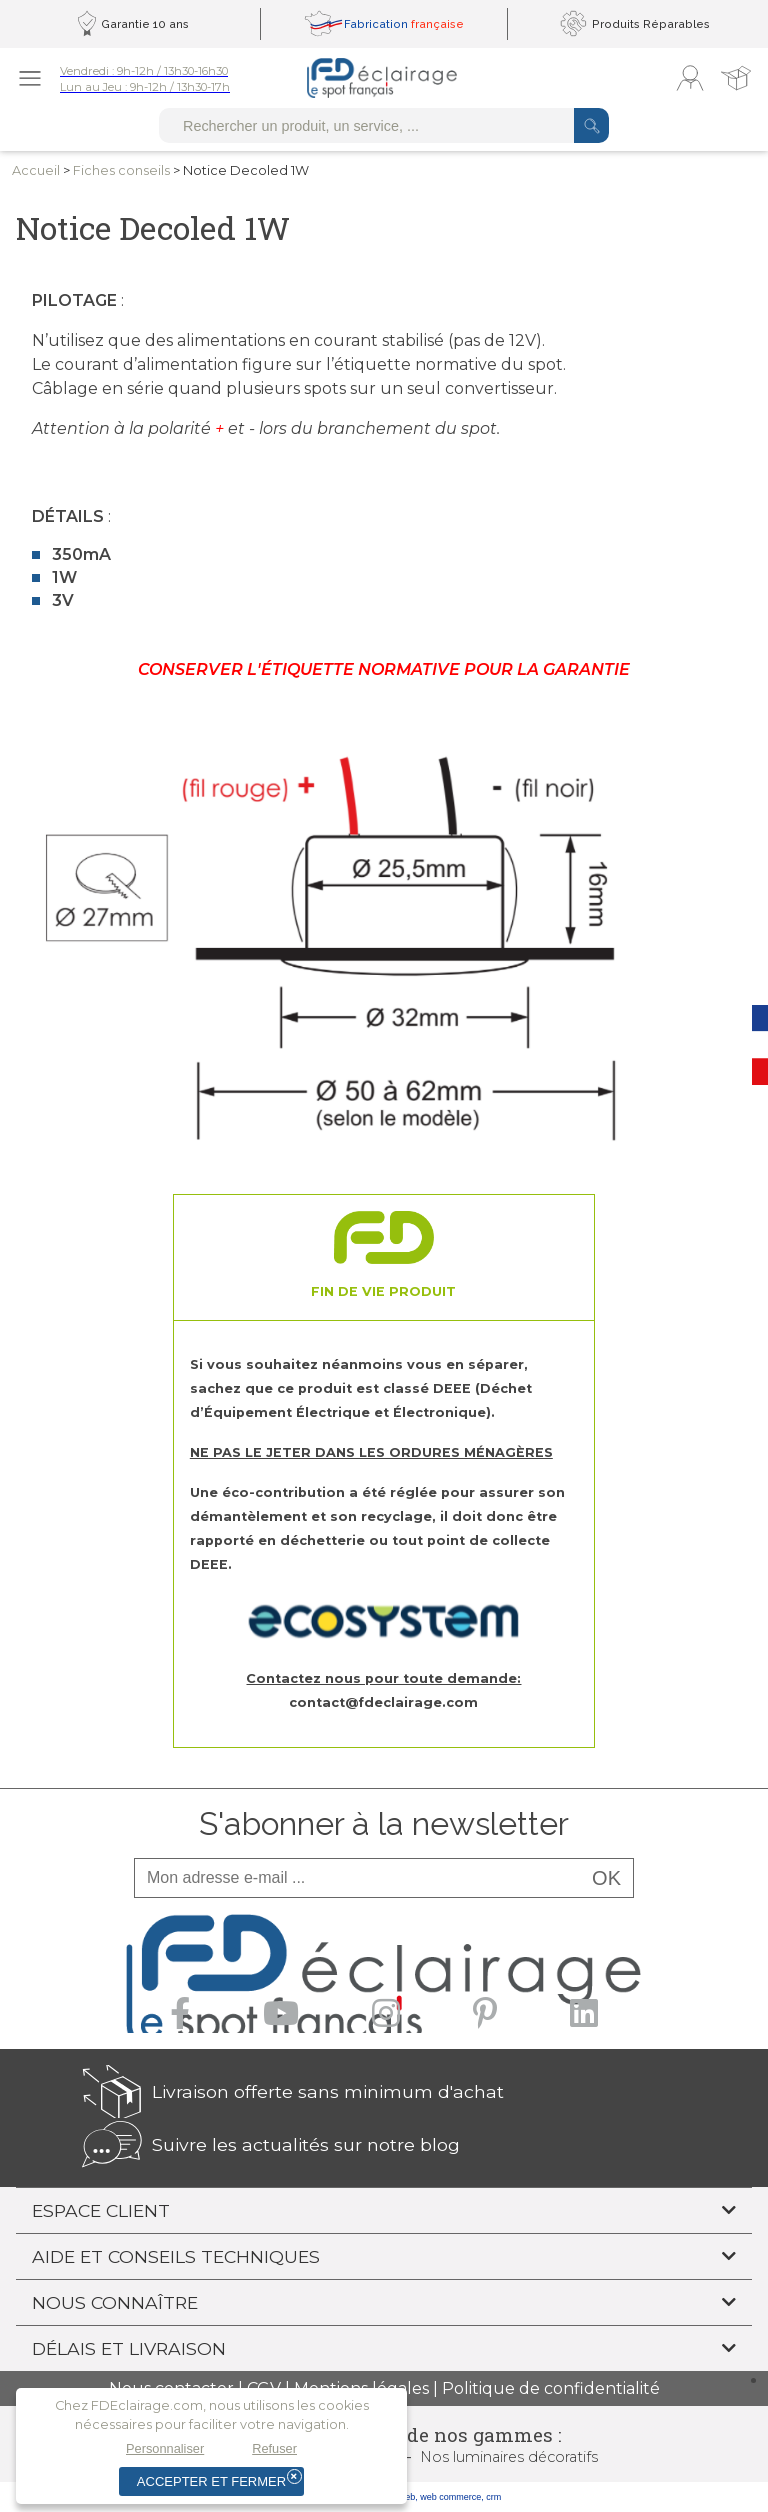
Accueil (36, 170)
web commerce (450, 2497)
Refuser (274, 2448)
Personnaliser (165, 2448)
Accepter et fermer (211, 2481)
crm (493, 2497)
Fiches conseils (121, 170)
